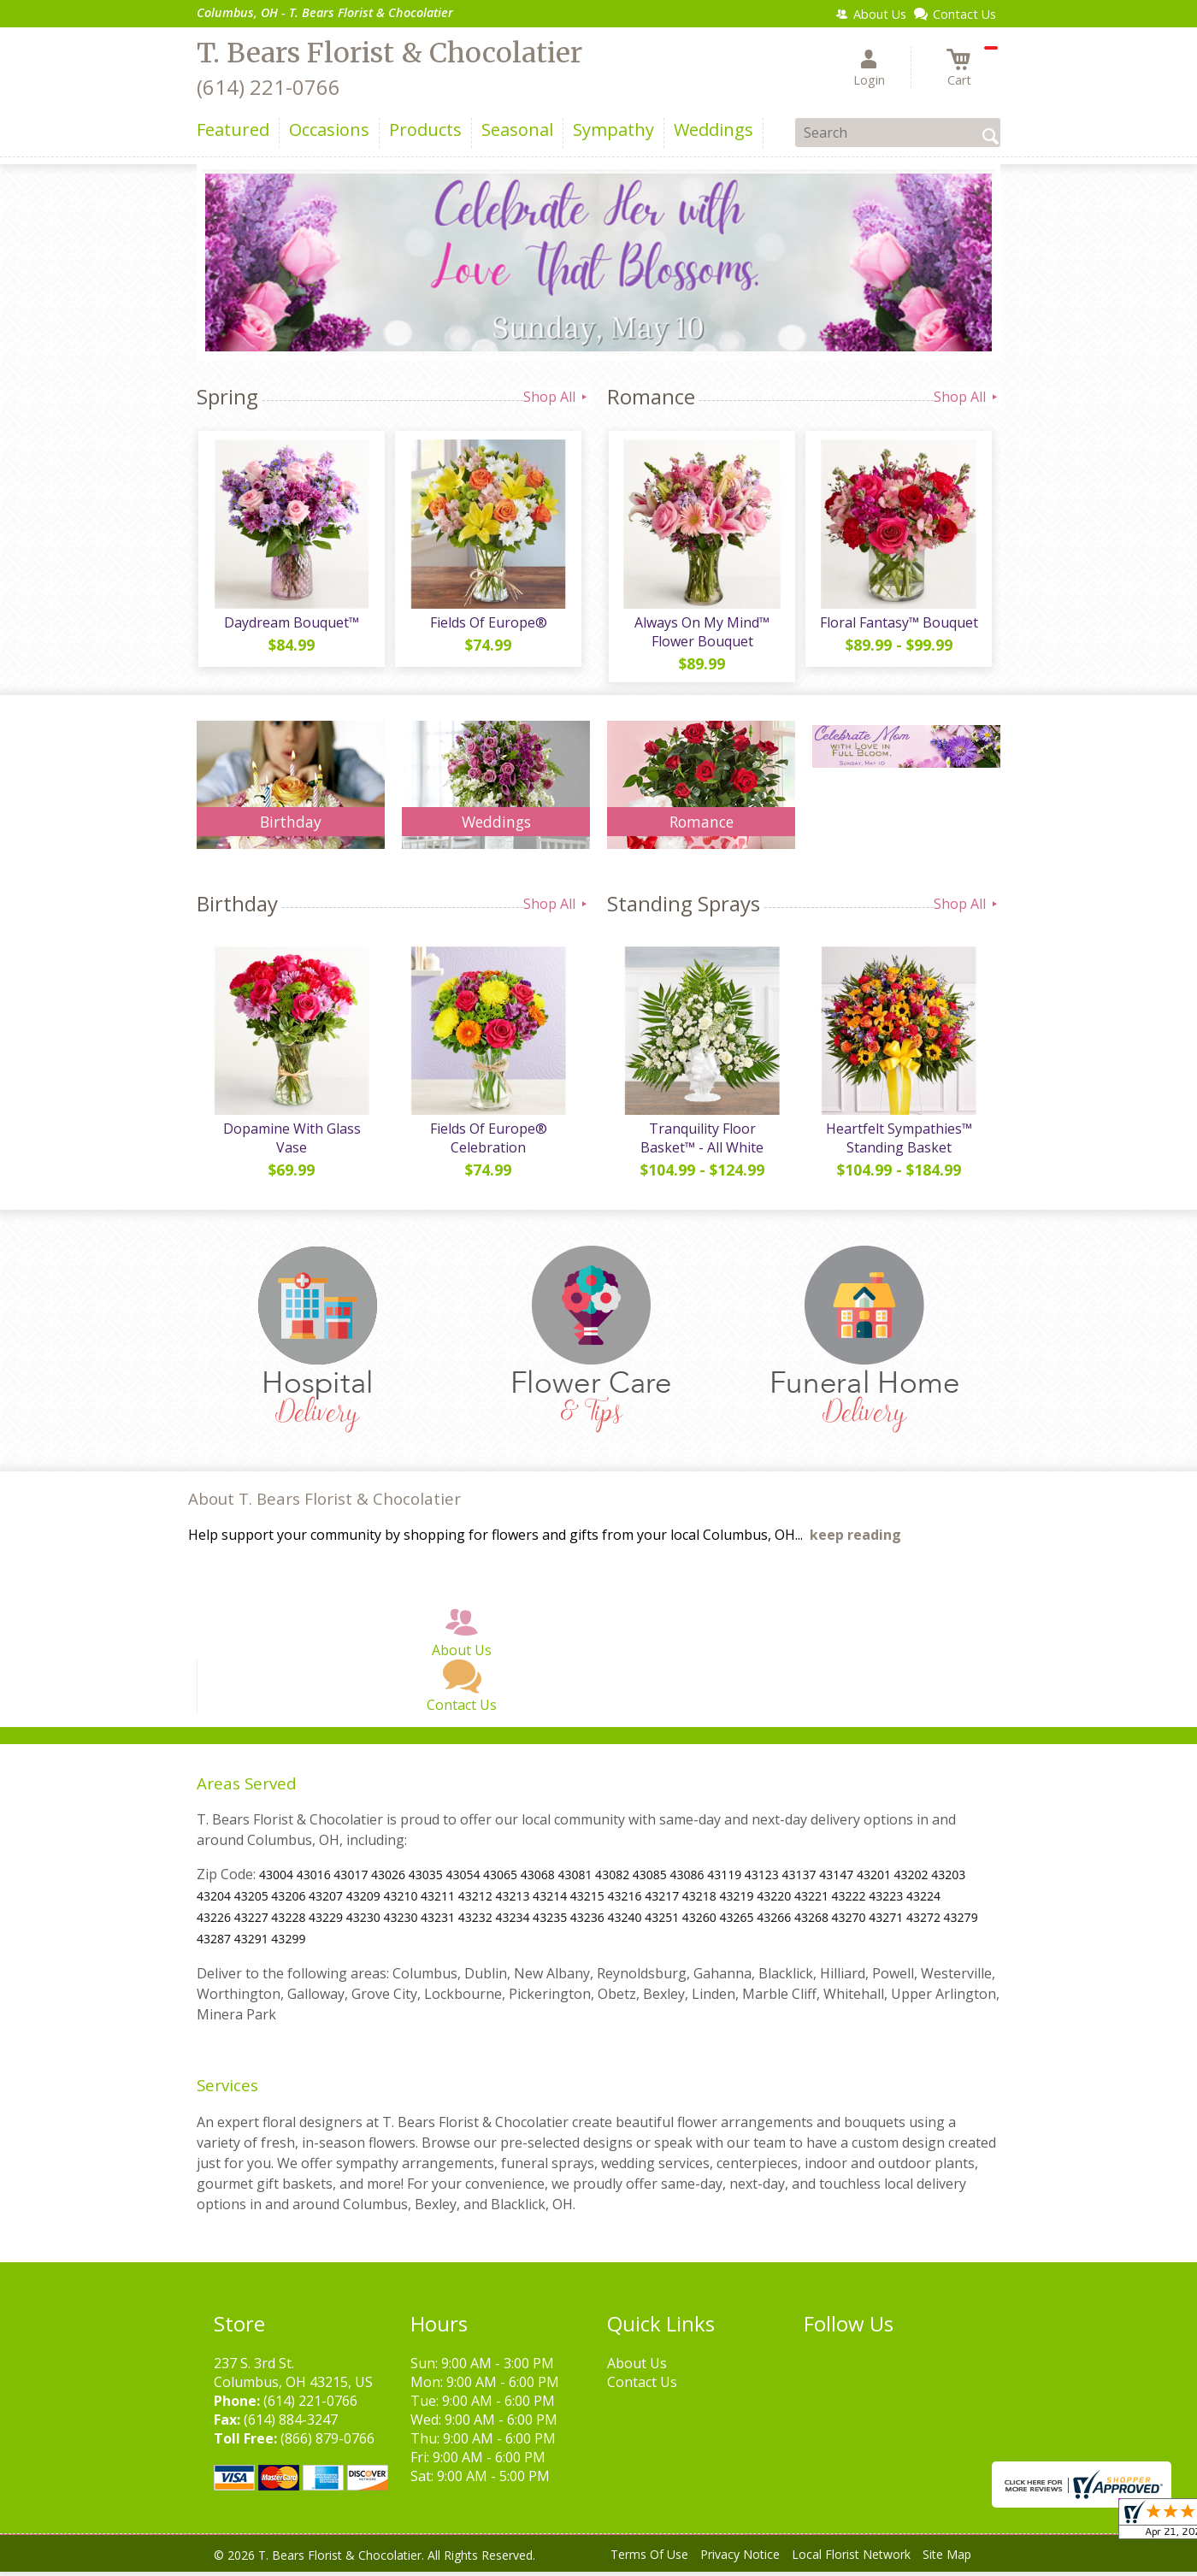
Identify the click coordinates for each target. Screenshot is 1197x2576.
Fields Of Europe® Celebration (487, 1142)
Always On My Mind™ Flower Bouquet (701, 633)
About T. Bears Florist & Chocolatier (324, 1502)
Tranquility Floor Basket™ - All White (701, 1142)
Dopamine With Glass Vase (291, 1142)
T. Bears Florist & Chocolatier (389, 53)
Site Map (947, 2558)
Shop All (556, 396)
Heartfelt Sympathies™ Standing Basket (898, 1142)
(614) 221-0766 (268, 87)
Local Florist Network (851, 2558)
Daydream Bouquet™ (290, 624)
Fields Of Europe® (487, 624)
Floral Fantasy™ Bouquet (898, 624)
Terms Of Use (649, 2558)
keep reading (855, 1539)
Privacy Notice (740, 2558)
